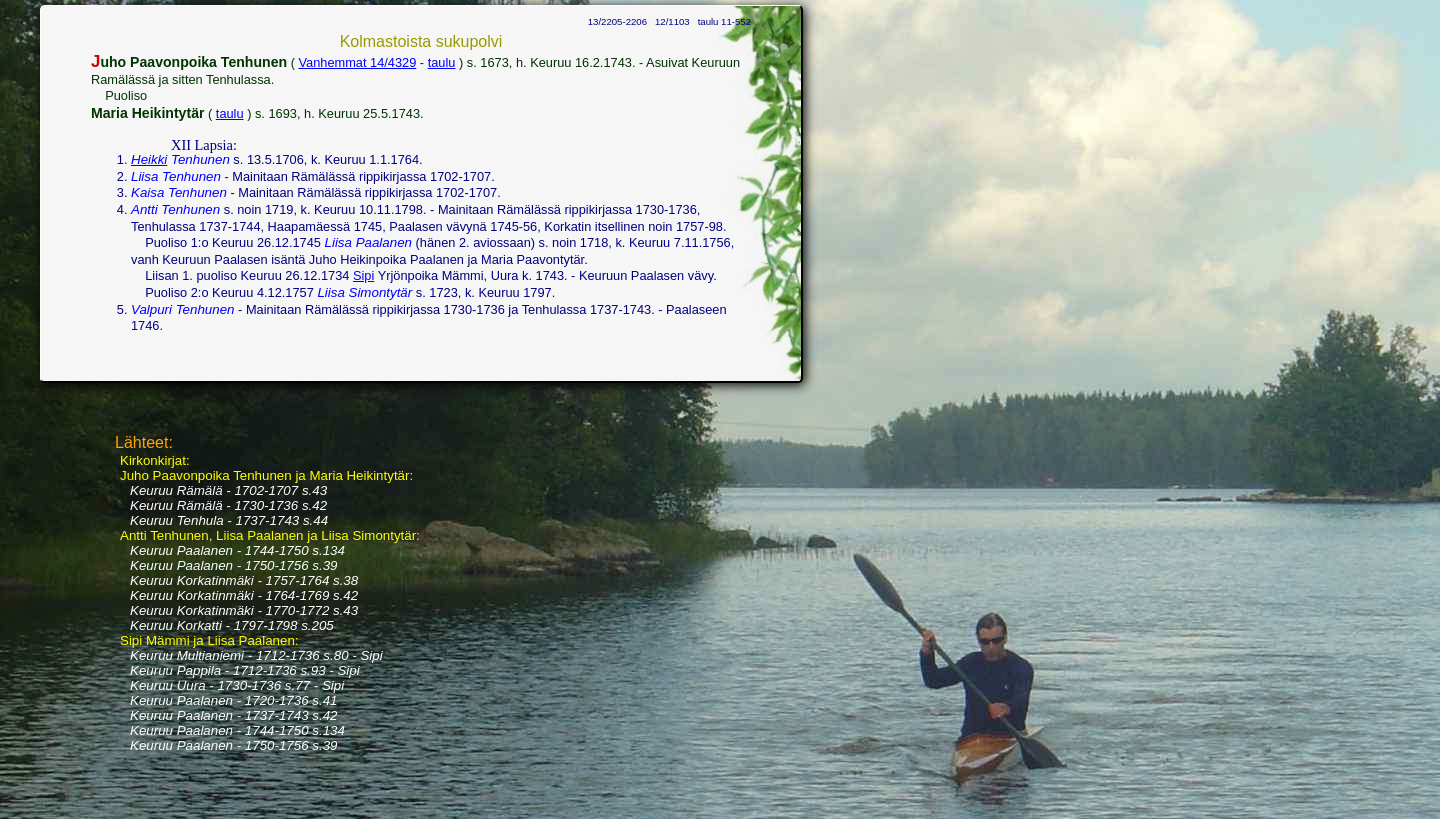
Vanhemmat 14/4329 (357, 62)
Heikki (149, 159)
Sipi (363, 275)
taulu (442, 62)
